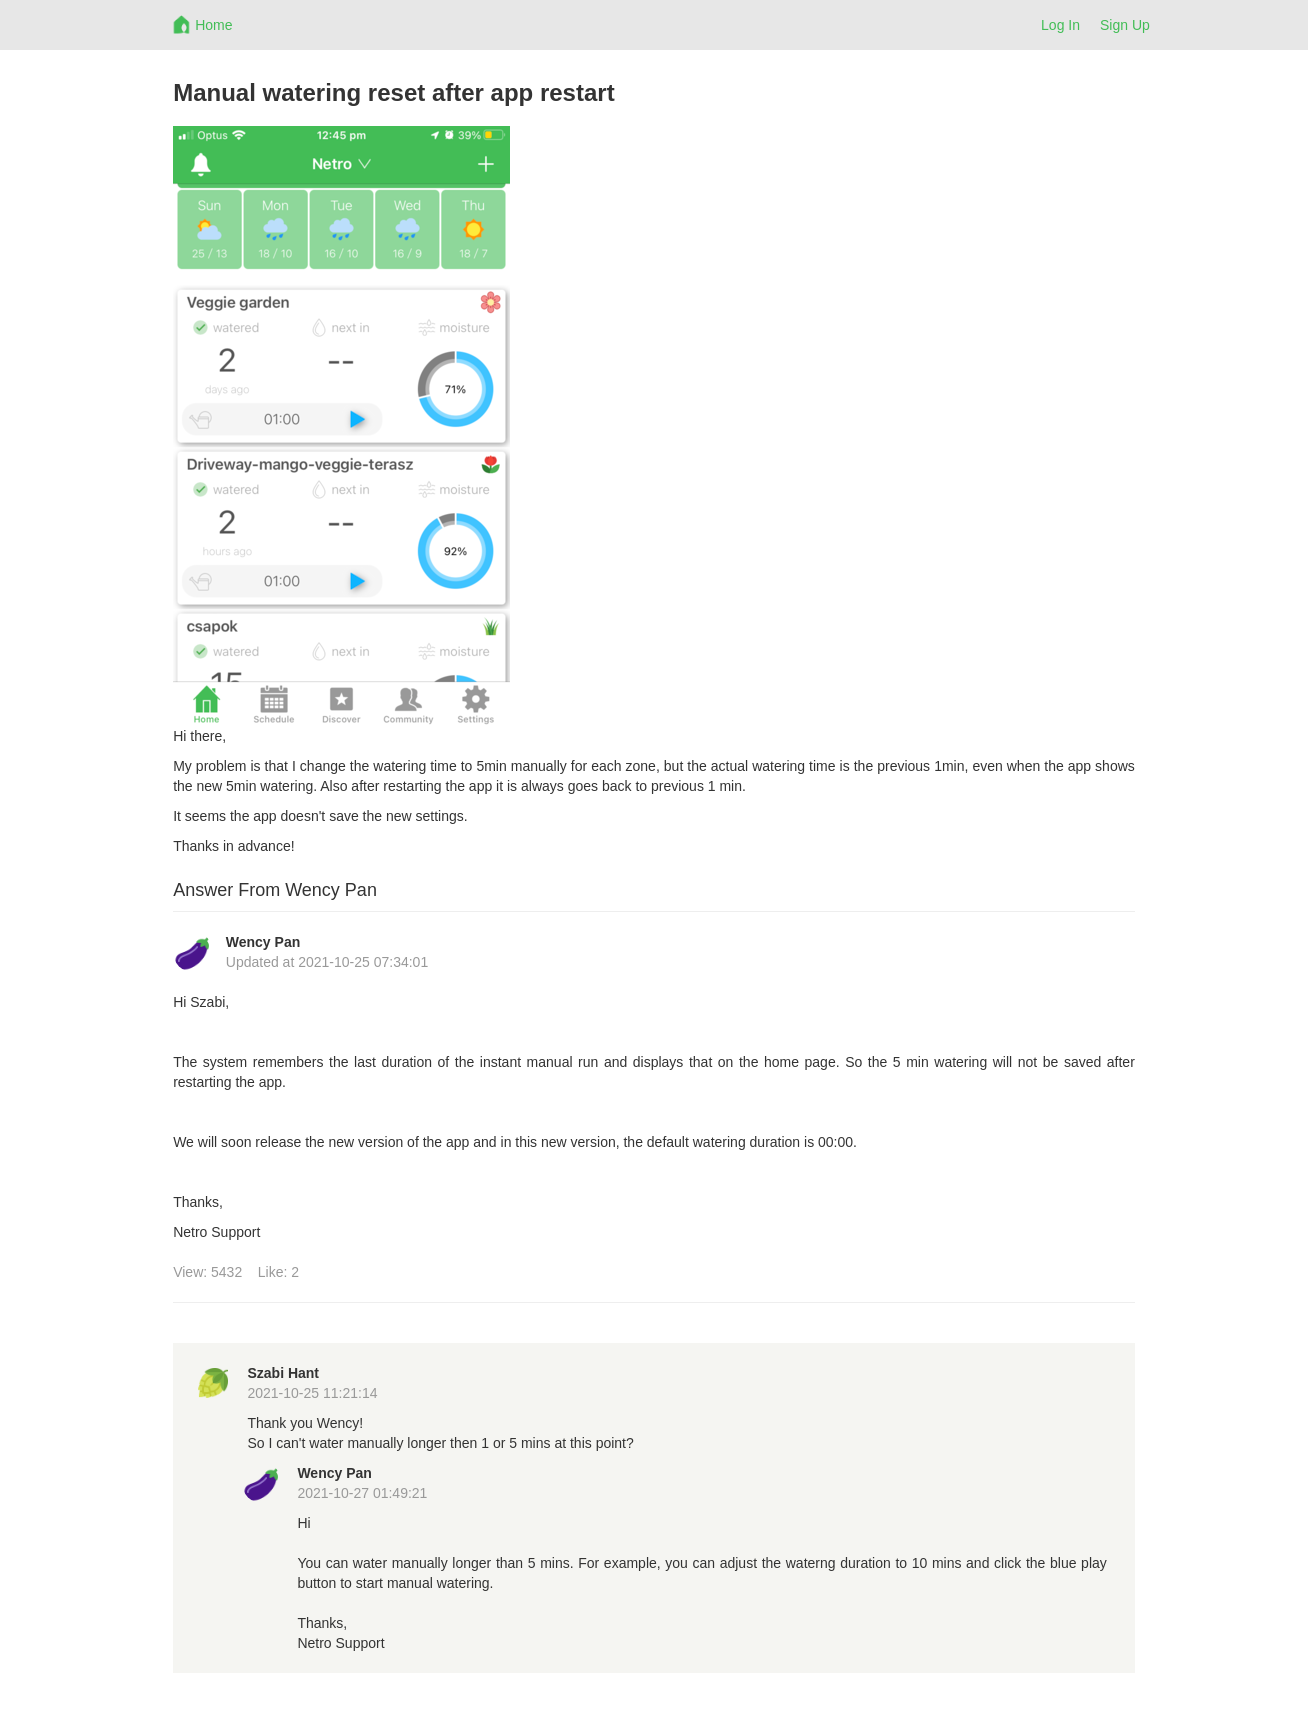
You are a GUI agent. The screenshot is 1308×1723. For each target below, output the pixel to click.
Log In (1060, 25)
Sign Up (1125, 25)
